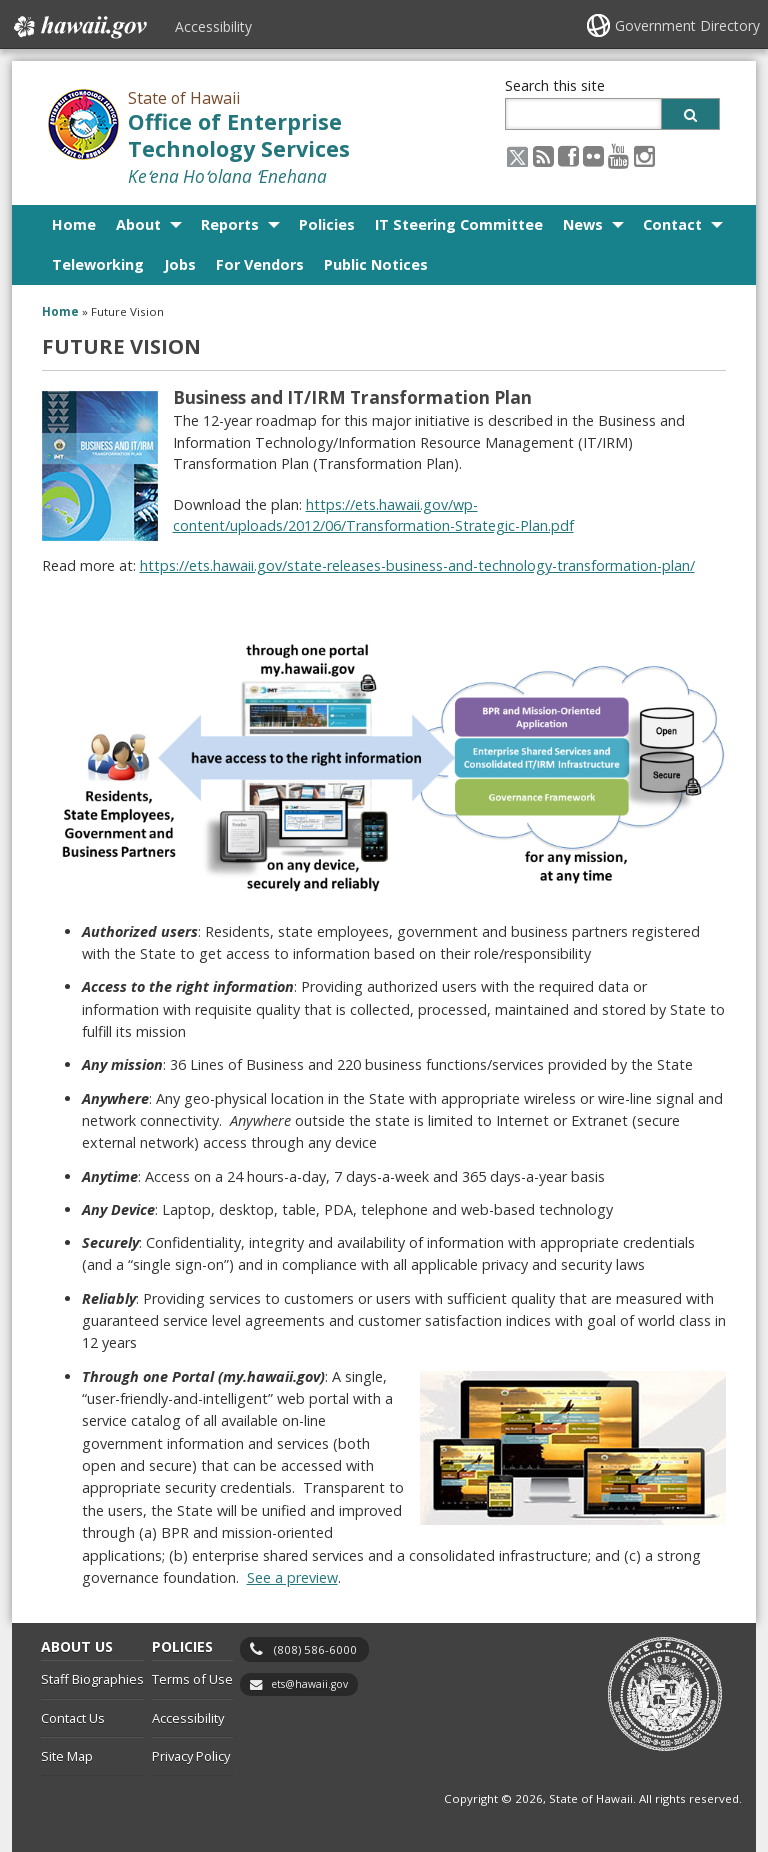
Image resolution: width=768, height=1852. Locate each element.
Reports (230, 224)
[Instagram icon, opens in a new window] (644, 155)
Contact (672, 224)
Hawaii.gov (78, 27)
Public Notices (376, 264)
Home (74, 224)
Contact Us (73, 1718)
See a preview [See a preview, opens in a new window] (292, 1577)
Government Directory (687, 25)
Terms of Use (192, 1679)
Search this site (555, 85)
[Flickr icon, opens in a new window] (593, 155)
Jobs (180, 264)
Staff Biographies (92, 1679)
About (138, 224)
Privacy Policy (191, 1756)
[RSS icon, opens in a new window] (543, 155)
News (583, 224)
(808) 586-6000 (315, 1649)
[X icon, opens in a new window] (517, 155)
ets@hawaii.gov (309, 1684)
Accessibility (213, 26)
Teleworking (98, 264)
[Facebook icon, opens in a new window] (568, 155)
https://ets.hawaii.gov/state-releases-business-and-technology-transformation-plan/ (417, 565)
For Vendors (260, 264)
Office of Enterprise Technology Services (239, 135)
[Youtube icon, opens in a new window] (618, 155)
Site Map (67, 1756)
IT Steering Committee (459, 224)
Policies (327, 224)
